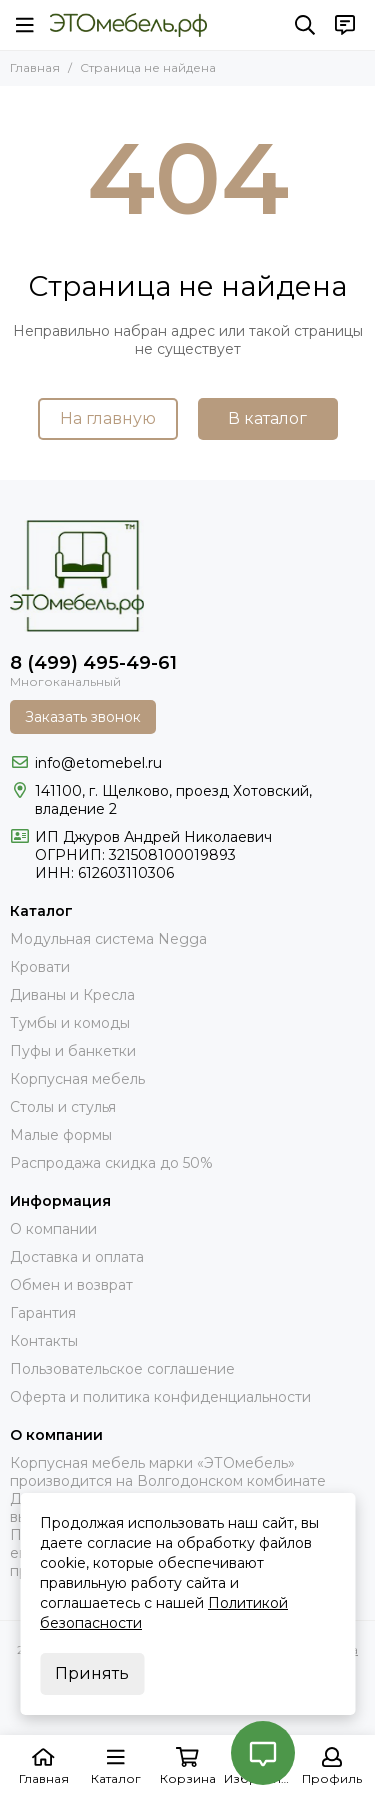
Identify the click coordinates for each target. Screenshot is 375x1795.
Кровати (40, 967)
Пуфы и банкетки (73, 1051)
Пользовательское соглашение (122, 1369)
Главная (35, 67)
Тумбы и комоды (70, 1023)
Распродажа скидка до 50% (111, 1163)
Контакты (44, 1341)
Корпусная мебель (77, 1079)
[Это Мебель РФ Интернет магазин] (128, 25)
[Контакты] (345, 25)
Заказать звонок (83, 717)
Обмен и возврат (71, 1285)
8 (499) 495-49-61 (93, 663)
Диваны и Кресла (72, 995)
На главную (108, 418)
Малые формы (61, 1135)
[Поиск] (305, 25)
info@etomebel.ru (98, 763)
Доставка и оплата (77, 1257)
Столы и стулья (63, 1107)
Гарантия (43, 1313)
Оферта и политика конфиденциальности (160, 1397)
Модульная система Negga (108, 939)
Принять (92, 1673)
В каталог (267, 418)
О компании (53, 1229)
